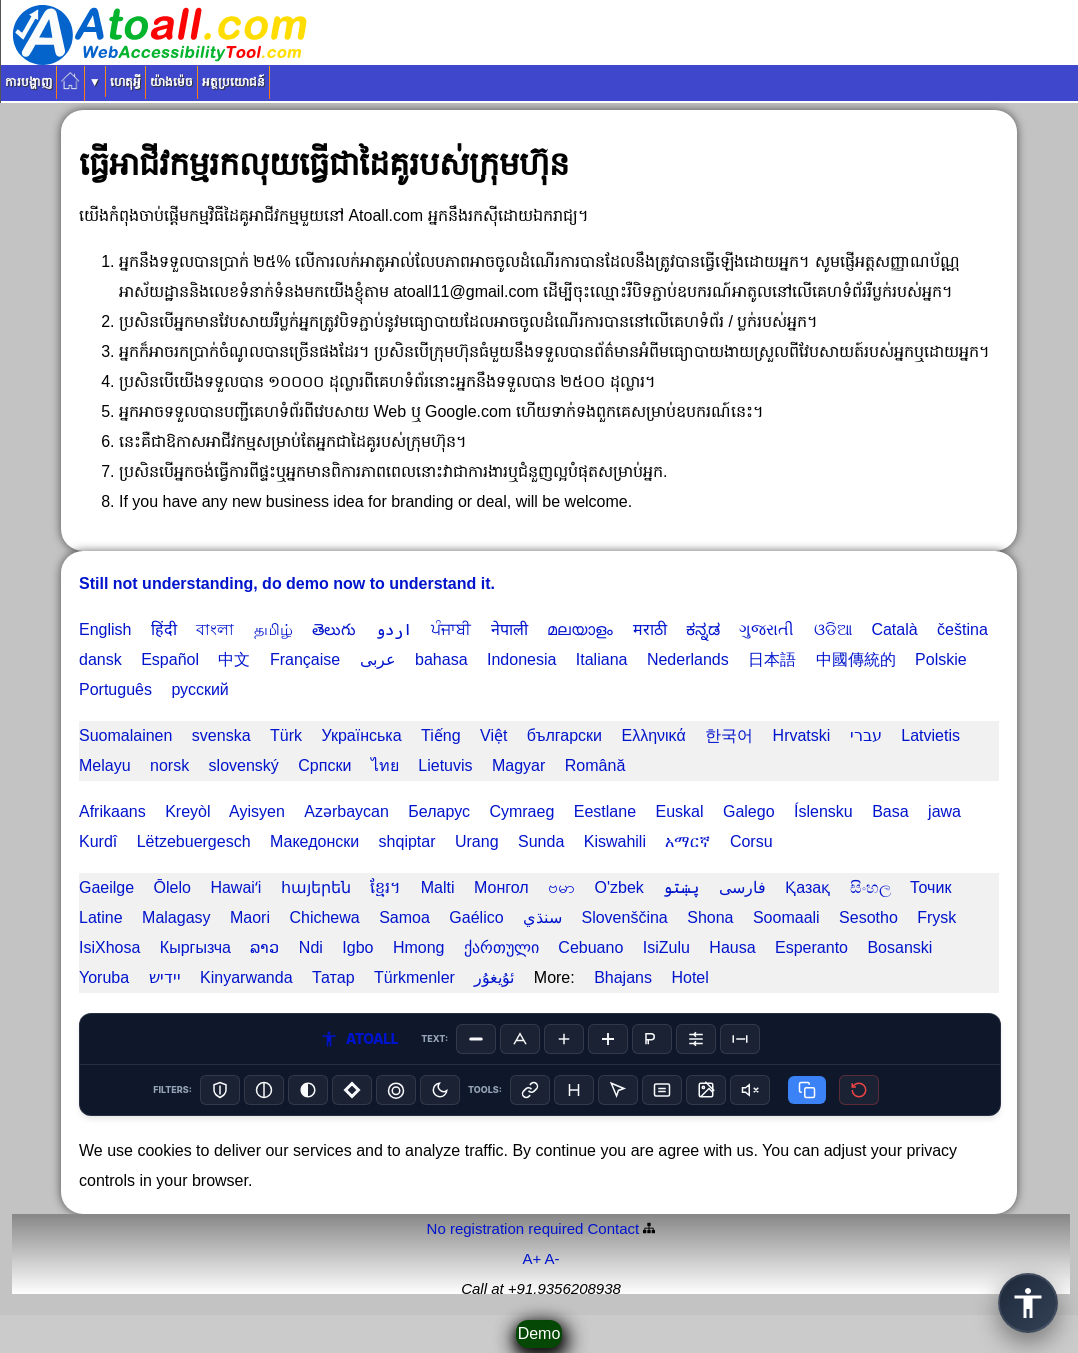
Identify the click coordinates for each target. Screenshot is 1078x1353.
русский (199, 689)
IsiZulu (666, 947)
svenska (221, 735)
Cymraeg (521, 811)
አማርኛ (687, 841)
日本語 (772, 659)
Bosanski (899, 947)
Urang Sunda (509, 841)
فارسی (742, 887)
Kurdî (98, 841)
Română (595, 765)
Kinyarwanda (246, 977)
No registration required (505, 1228)
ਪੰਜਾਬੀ (451, 629)
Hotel (689, 977)
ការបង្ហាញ (28, 82)
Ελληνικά (653, 735)
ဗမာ (561, 887)
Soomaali (786, 917)
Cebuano (590, 947)
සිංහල (870, 887)
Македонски (314, 841)
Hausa (732, 947)
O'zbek (619, 887)
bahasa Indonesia (485, 659)
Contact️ (614, 1228)
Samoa (404, 917)
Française (305, 659)
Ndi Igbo (336, 947)
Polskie (941, 659)
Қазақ (807, 887)
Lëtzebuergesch (194, 841)
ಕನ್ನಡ (703, 629)
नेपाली (509, 629)
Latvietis (930, 735)
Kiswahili (615, 841)
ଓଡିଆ (833, 629)
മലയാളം (580, 629)
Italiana (602, 659)
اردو (394, 629)
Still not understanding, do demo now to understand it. (287, 583)
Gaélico (476, 917)
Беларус (439, 811)
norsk (169, 765)
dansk (100, 659)
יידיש (165, 977)
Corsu (751, 841)
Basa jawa (916, 811)
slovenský (244, 765)
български (564, 735)
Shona (710, 917)
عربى (378, 659)
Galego (749, 811)
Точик (930, 887)
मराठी (650, 629)
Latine (101, 917)
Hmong (419, 947)
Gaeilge (106, 887)
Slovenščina (624, 917)
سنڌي (542, 917)
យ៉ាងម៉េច (171, 82)
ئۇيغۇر (494, 977)
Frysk (936, 917)
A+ (531, 1258)
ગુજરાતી (766, 629)
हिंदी (164, 629)
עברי (866, 735)
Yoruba (104, 977)
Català (894, 629)
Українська (361, 735)
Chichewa (324, 917)
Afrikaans (112, 811)
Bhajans (623, 977)
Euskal (679, 811)
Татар (333, 977)
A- (552, 1258)
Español (170, 659)
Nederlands (688, 659)
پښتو (681, 887)
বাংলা (215, 629)
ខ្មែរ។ (385, 887)
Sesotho (868, 917)
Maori (250, 917)
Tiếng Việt (464, 735)
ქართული (501, 947)
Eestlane (605, 811)
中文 (234, 659)
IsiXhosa (109, 947)
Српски (324, 765)
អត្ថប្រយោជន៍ (233, 82)
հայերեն (316, 887)
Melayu (105, 765)
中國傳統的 (856, 659)
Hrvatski (802, 735)
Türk (286, 735)
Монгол (501, 887)
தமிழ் (273, 629)
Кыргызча (195, 947)
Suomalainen (125, 735)
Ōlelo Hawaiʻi (208, 887)
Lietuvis (445, 765)
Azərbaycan (346, 811)
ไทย (385, 765)
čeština (962, 629)
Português (115, 689)
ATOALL (359, 1039)
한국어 (729, 735)
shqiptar (407, 841)
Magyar (518, 765)
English (105, 629)
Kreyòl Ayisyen (225, 811)
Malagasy (176, 917)
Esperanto (811, 947)
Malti (438, 887)
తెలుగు (334, 629)
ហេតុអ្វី (125, 82)
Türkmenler (414, 977)
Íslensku (823, 811)
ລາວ (264, 947)
